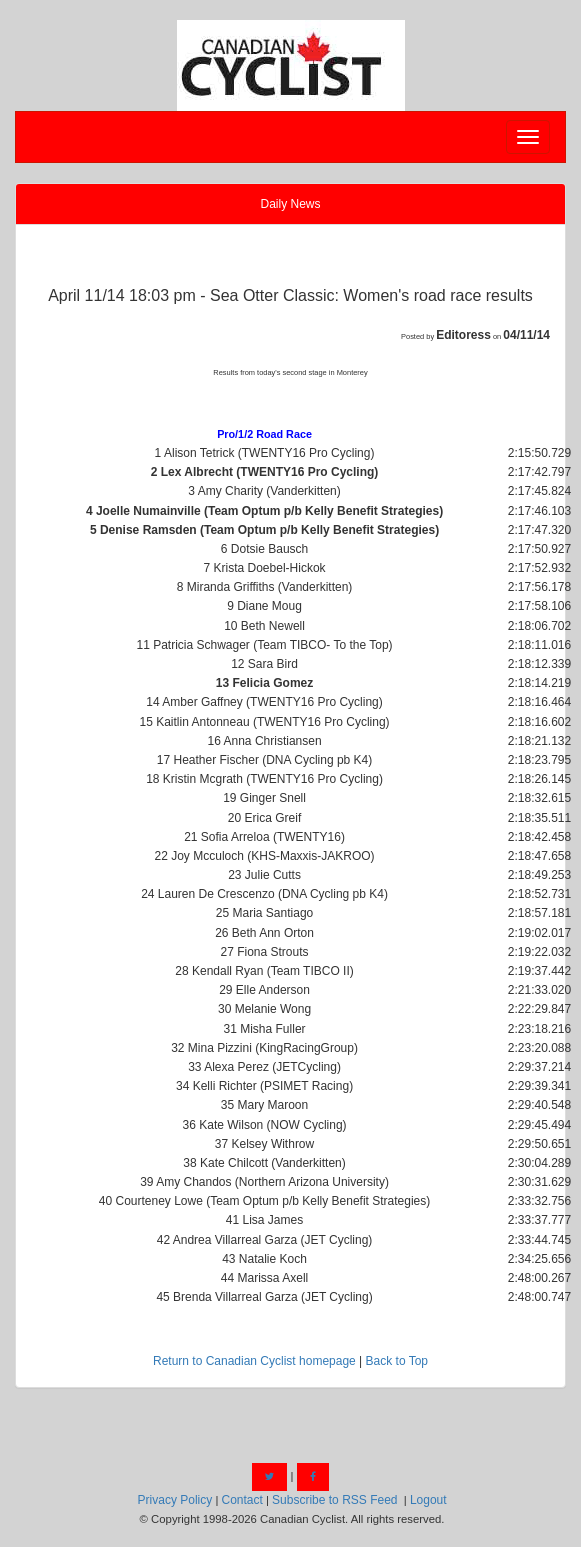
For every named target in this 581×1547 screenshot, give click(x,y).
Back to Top (397, 1361)
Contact (241, 1500)
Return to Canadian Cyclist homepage (254, 1361)
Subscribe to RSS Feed (334, 1500)
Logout (428, 1500)
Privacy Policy (175, 1500)
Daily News (290, 204)
